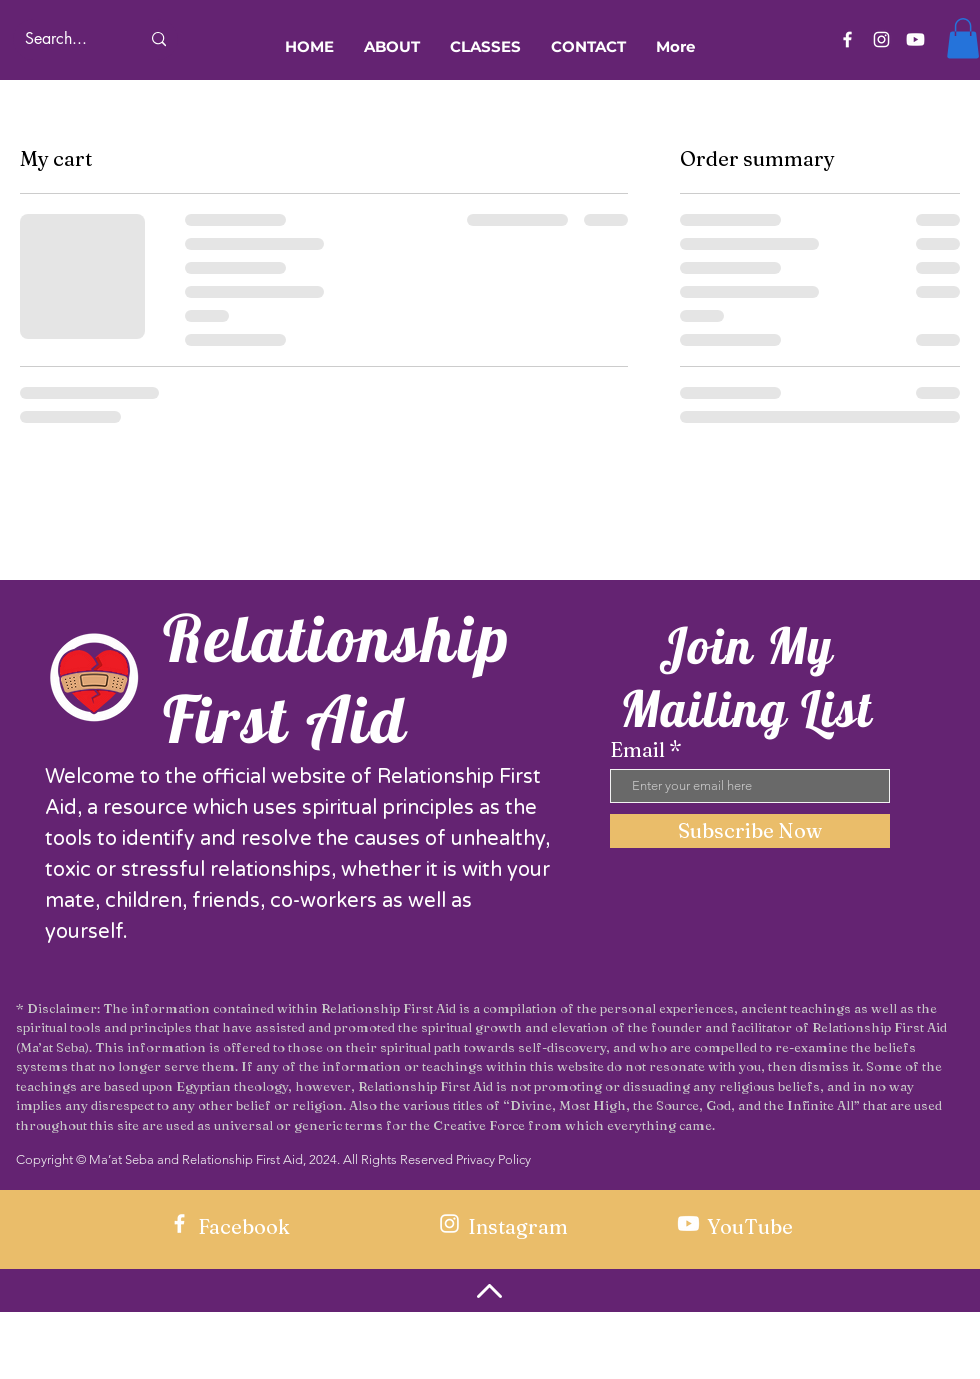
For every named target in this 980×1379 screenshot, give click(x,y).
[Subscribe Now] (750, 831)
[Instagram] (881, 39)
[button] (963, 38)
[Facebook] (847, 39)
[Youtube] (915, 39)
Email (637, 750)
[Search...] (67, 39)
